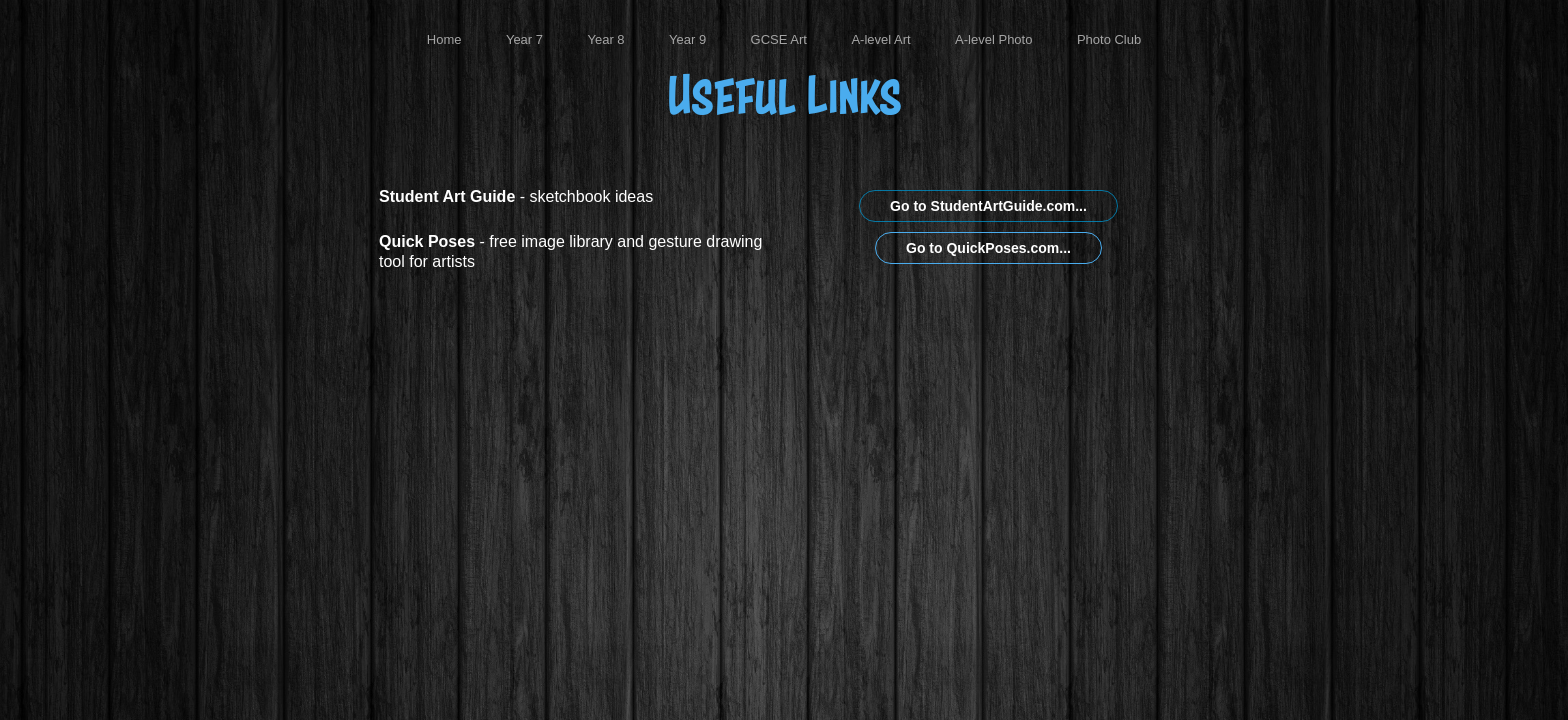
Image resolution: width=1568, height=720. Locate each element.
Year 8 (605, 39)
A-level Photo (993, 39)
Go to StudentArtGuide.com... (988, 206)
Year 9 (687, 39)
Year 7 (524, 39)
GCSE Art (779, 39)
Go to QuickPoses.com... (988, 248)
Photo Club (1109, 39)
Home (444, 39)
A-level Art (880, 39)
